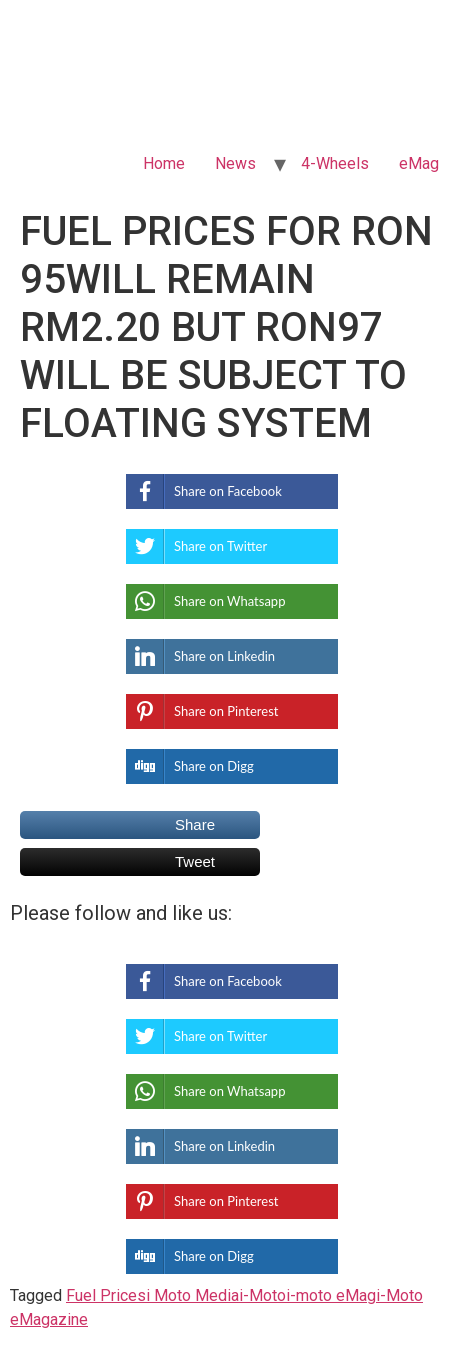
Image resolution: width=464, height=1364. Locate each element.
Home (164, 163)
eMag (419, 163)
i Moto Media (192, 1295)
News (235, 163)
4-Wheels (335, 163)
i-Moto (262, 1295)
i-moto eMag (331, 1295)
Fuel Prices (106, 1295)
